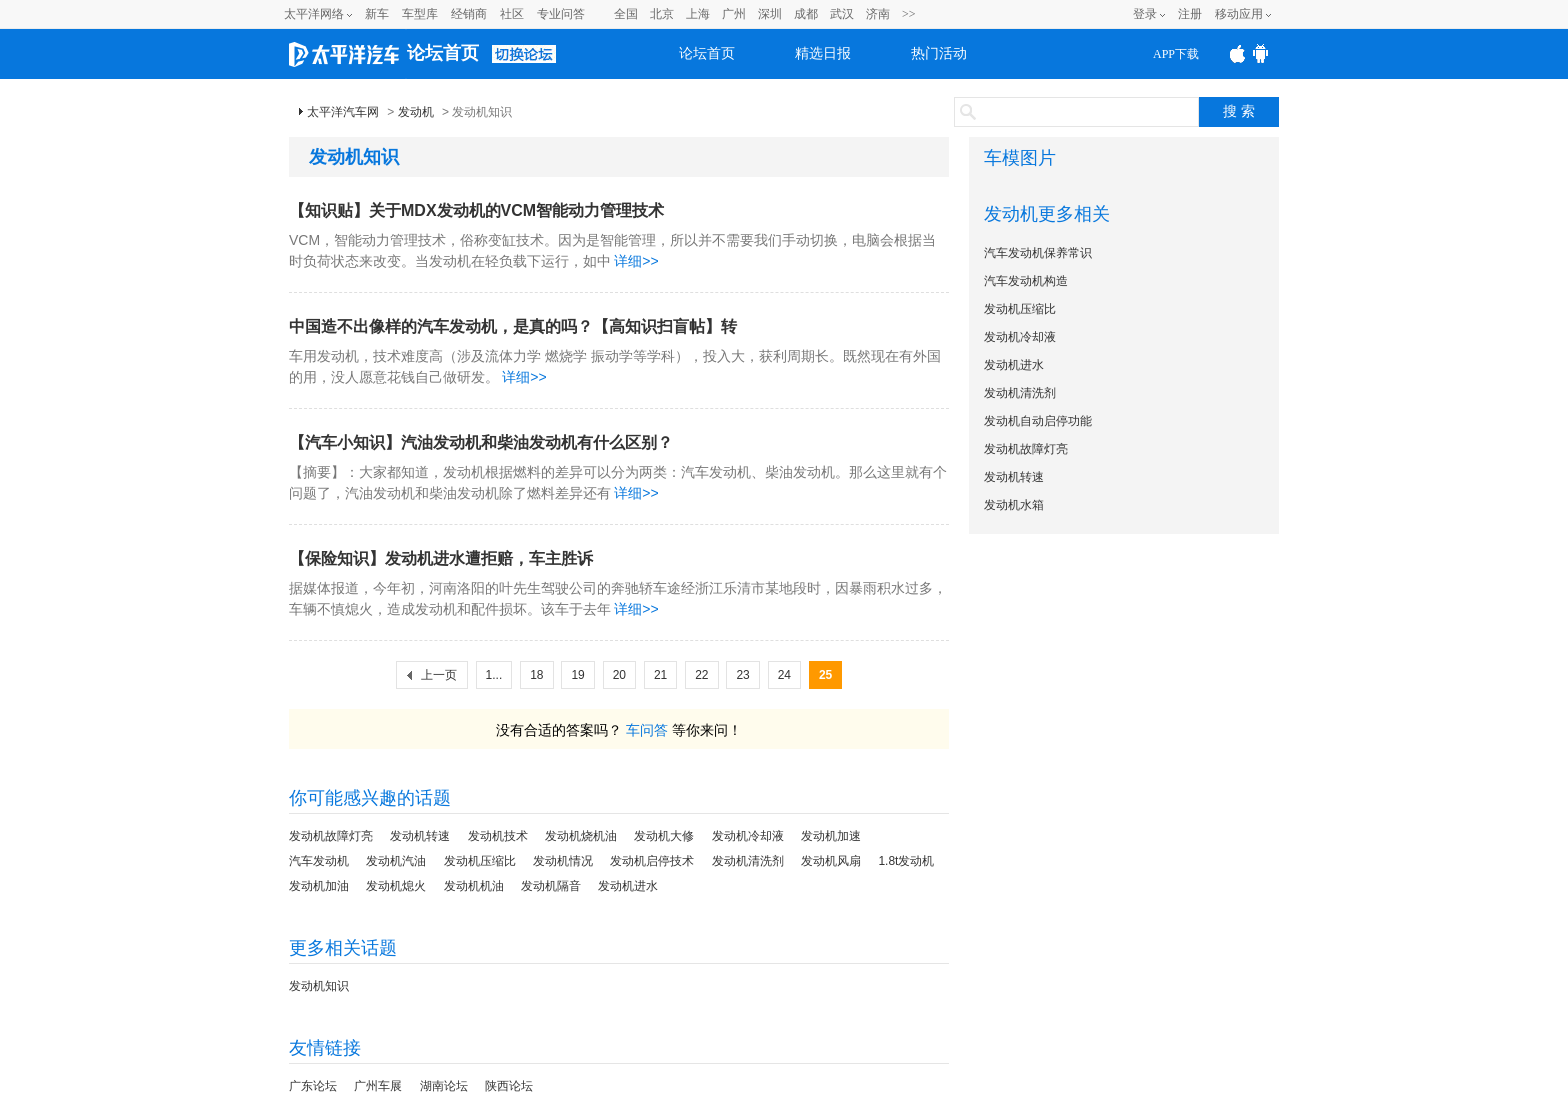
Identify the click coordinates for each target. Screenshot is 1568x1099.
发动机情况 (563, 861)
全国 (626, 14)
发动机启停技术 (652, 861)
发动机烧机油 (581, 836)
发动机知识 (319, 986)
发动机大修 (664, 836)
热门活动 (939, 53)
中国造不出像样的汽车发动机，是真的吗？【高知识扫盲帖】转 (513, 326)
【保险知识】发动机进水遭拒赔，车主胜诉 (441, 558)
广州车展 (378, 1086)
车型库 (420, 14)
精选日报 (823, 53)
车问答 (647, 730)
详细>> (636, 261)
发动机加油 (319, 886)
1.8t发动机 (906, 861)
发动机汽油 (396, 861)
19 (577, 675)
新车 (377, 14)
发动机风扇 (831, 861)
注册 (1190, 14)
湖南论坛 (444, 1086)
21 (660, 675)
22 (701, 675)
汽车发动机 (319, 861)
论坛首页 (443, 53)
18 (536, 675)
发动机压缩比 (480, 861)
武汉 (842, 14)
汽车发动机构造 (1026, 281)
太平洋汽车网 (343, 112)
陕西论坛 (509, 1086)
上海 (698, 14)
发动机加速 (831, 836)
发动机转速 (420, 836)
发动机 (416, 112)
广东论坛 (313, 1086)
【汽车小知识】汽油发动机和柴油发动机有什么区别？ (481, 442)
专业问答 (561, 14)
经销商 (469, 14)
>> (909, 14)
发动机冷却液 (748, 836)
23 (742, 675)
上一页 (439, 675)
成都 (806, 14)
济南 (878, 14)
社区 (512, 14)
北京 (662, 14)
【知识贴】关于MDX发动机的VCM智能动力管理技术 (476, 210)
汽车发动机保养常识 (1038, 253)
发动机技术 (498, 836)
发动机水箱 (1014, 505)
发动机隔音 (551, 886)
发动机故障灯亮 (331, 836)
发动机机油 (474, 886)
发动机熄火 (396, 886)
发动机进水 (628, 886)
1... (494, 675)
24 (784, 675)
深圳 (770, 14)
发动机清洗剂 (748, 861)
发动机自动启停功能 (1038, 421)
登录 (1145, 14)
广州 (734, 14)
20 (619, 675)
